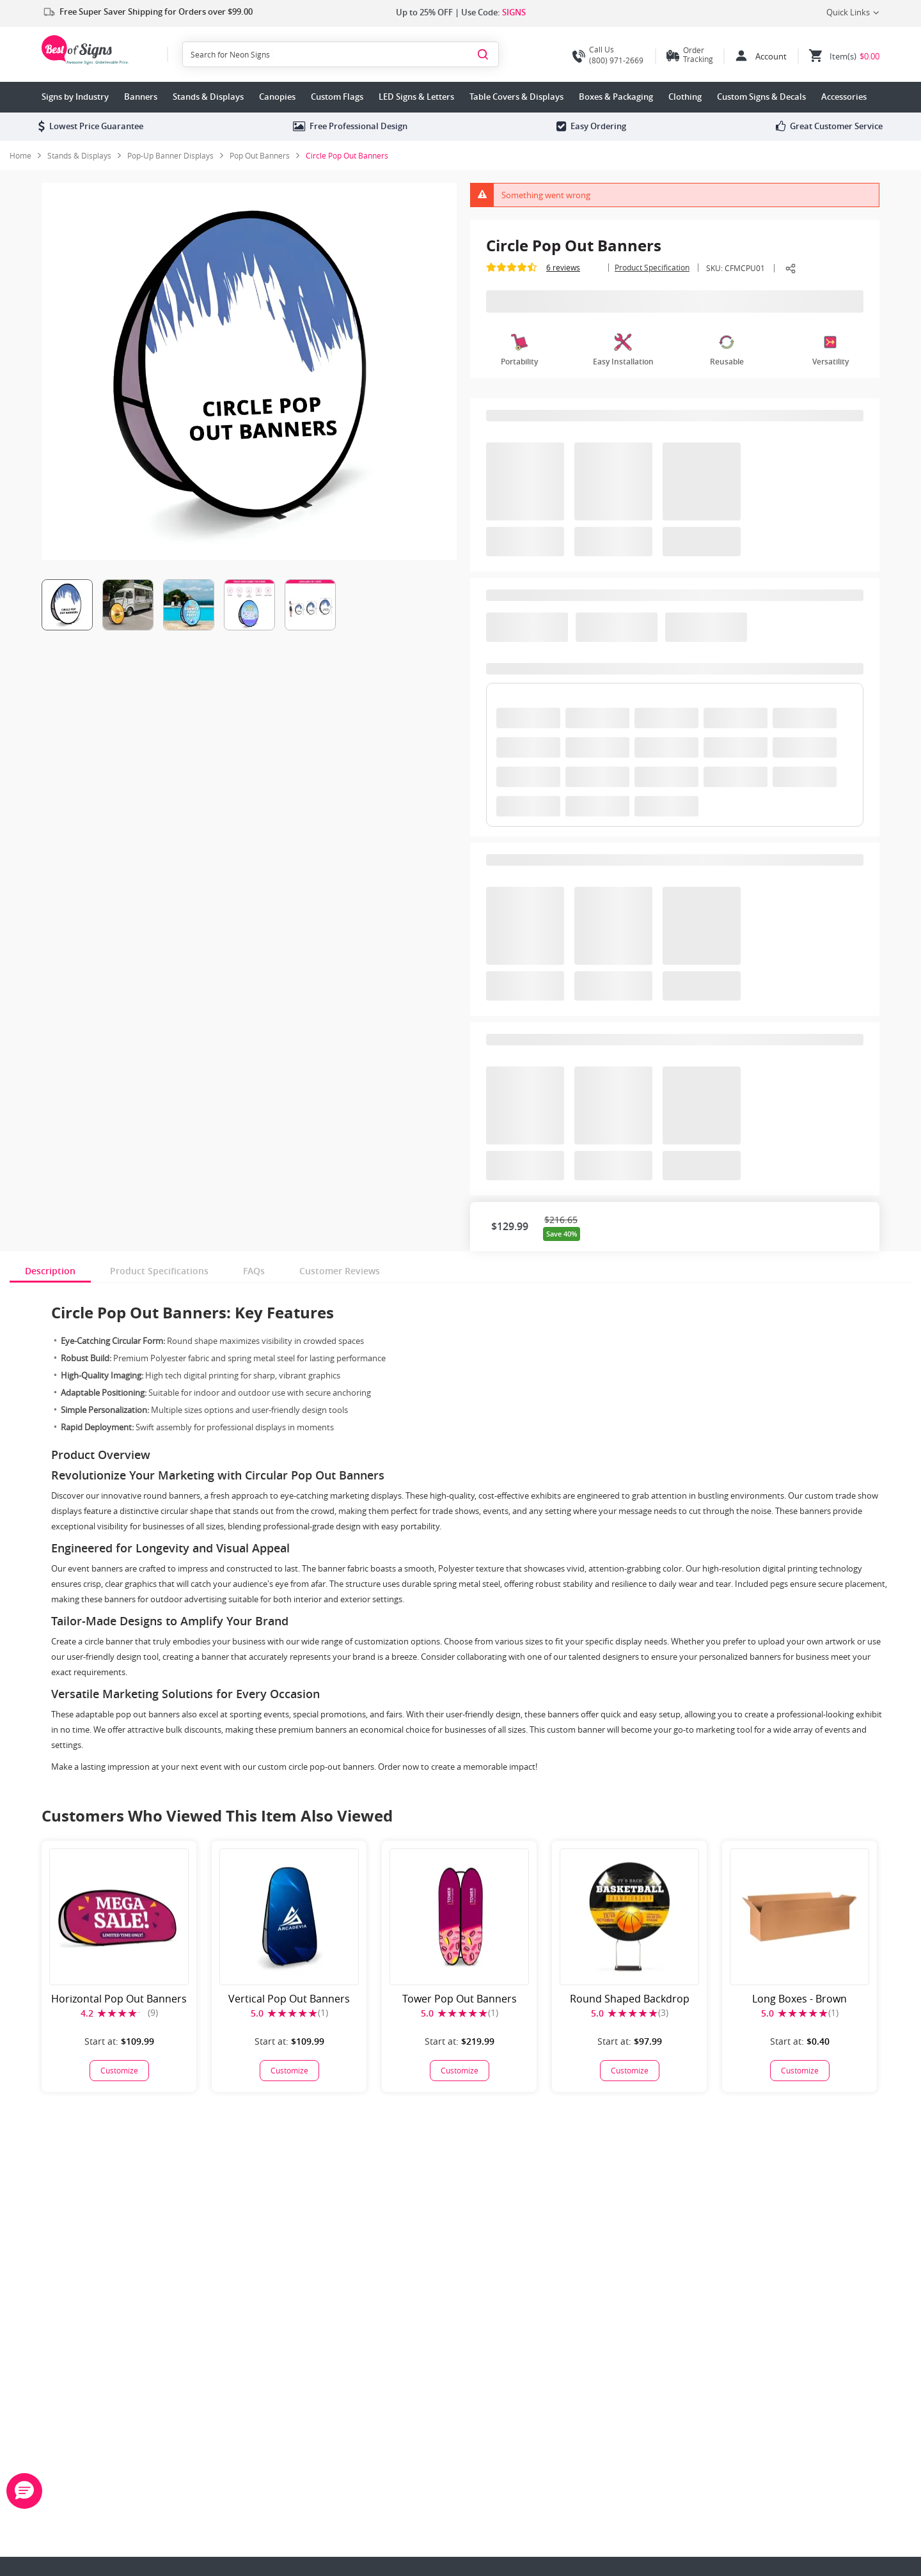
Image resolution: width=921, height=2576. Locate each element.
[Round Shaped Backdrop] (629, 2070)
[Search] (483, 54)
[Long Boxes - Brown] (799, 2070)
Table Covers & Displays (516, 96)
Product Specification (652, 267)
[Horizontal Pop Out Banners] (119, 2070)
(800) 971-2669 (608, 55)
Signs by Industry (75, 96)
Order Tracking (698, 54)
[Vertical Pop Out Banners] (289, 2070)
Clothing (685, 96)
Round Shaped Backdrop (629, 1999)
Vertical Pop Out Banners (289, 1999)
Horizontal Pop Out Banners (119, 1999)
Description (50, 1271)
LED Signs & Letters (416, 96)
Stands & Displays (208, 96)
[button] (24, 2491)
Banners (140, 96)
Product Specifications (159, 1271)
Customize (119, 2070)
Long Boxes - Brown (799, 1999)
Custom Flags (337, 96)
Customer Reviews (339, 1271)
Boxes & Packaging (616, 96)
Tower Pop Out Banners (459, 1999)
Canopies (277, 96)
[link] (84, 155)
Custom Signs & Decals (761, 96)
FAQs (254, 1271)
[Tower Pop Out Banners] (459, 2070)
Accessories (844, 96)
